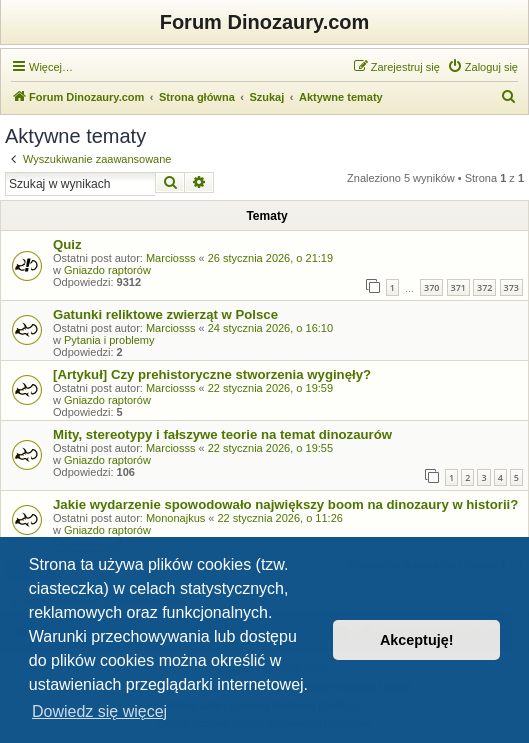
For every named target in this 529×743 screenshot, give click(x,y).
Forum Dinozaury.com (265, 22)
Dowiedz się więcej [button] (99, 711)
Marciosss (171, 258)
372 (484, 287)
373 (511, 287)
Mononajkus (175, 518)
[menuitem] (482, 67)
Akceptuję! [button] (417, 640)
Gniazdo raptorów (107, 270)
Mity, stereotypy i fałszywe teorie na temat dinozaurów (222, 434)
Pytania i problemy (109, 340)
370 (431, 287)
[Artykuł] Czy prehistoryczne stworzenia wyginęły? (212, 374)
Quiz (67, 244)
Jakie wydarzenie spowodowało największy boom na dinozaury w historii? (285, 504)
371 (458, 287)
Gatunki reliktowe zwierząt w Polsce (165, 314)
